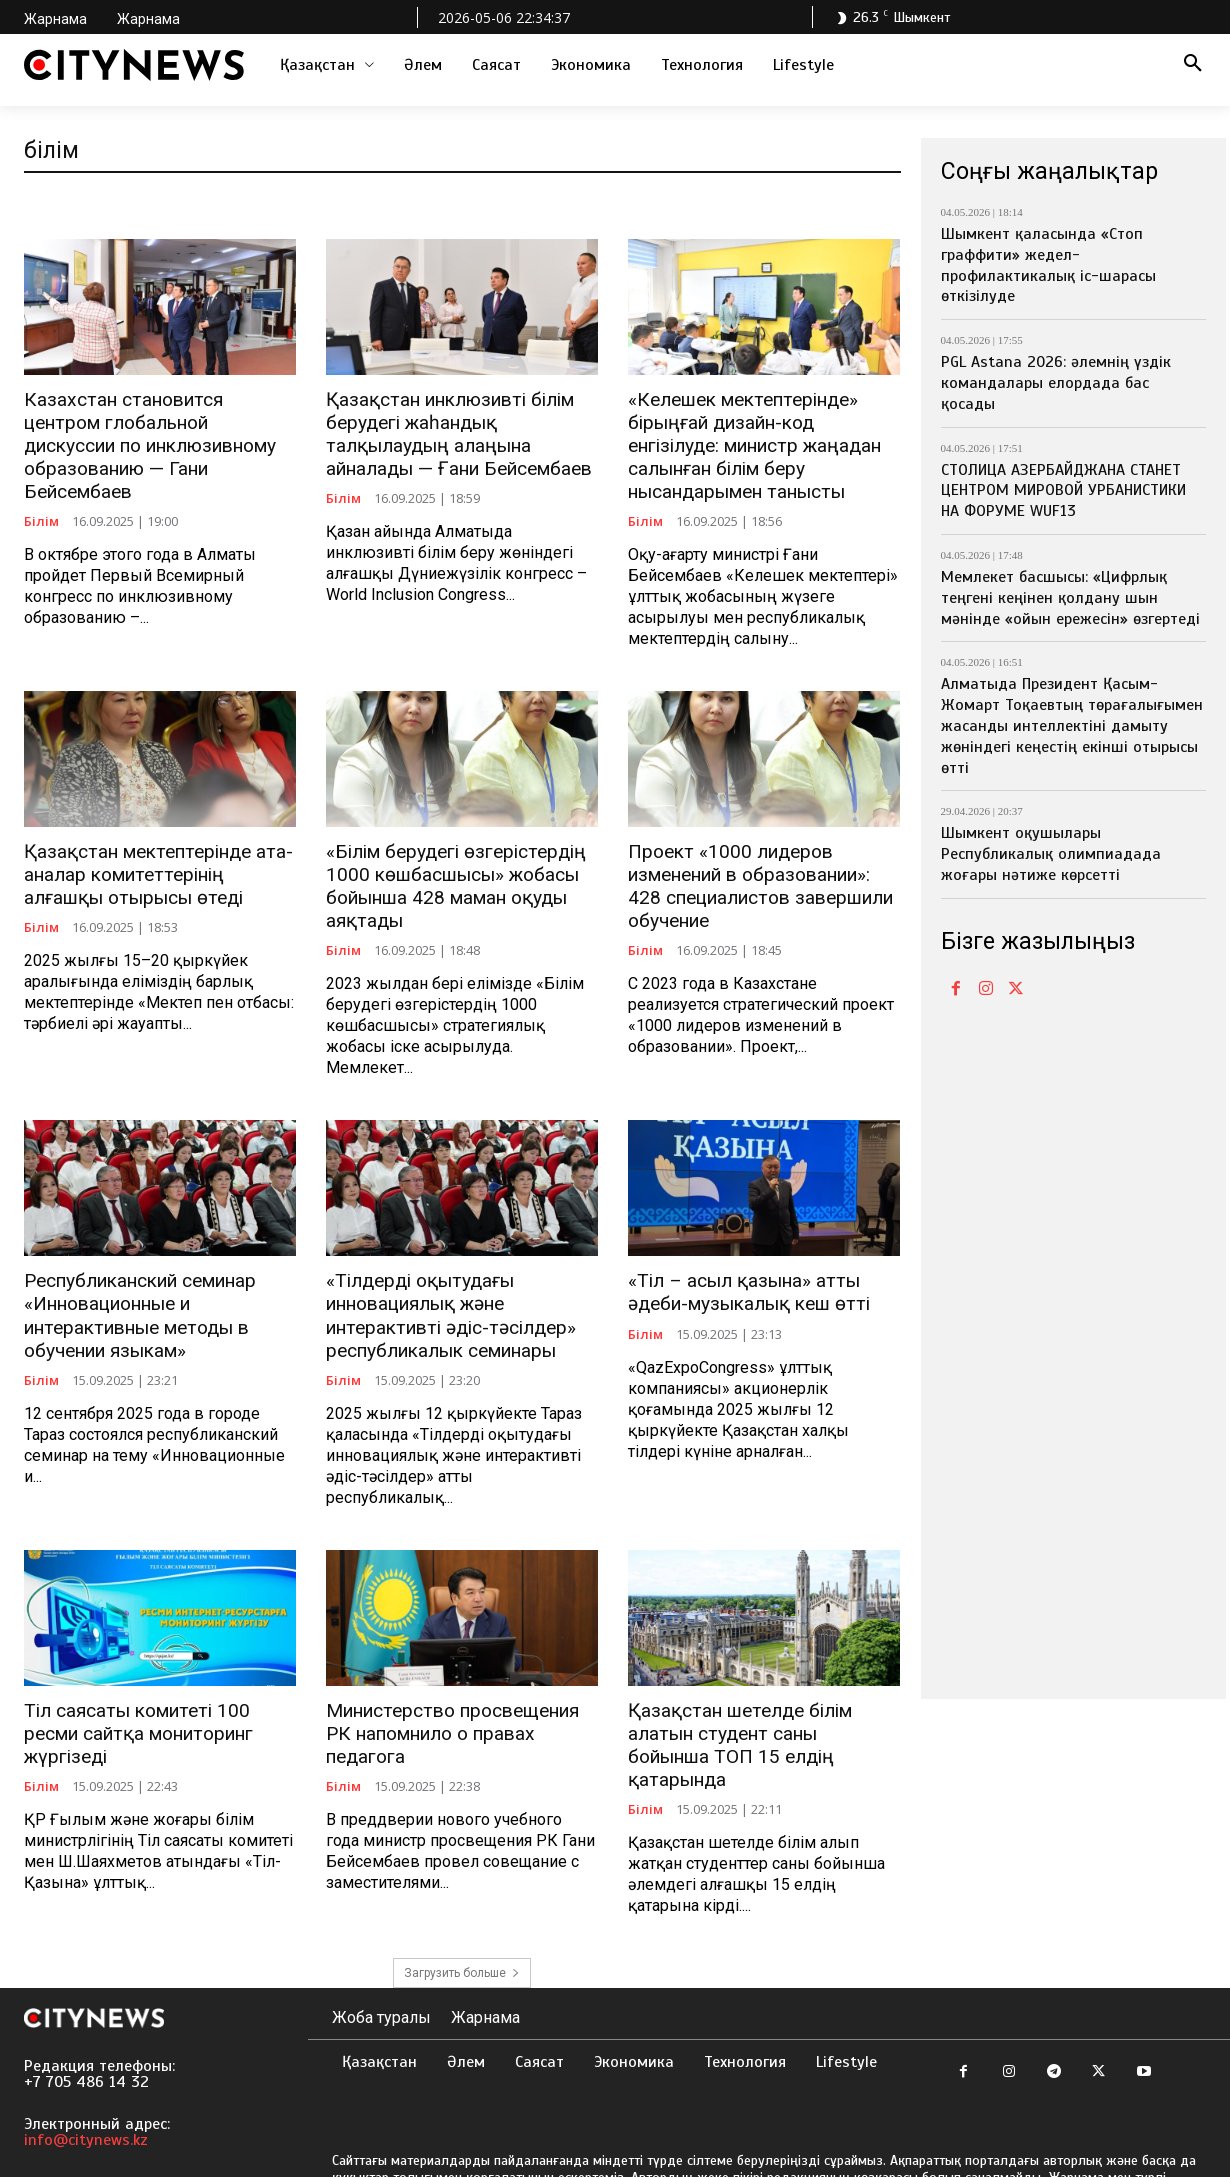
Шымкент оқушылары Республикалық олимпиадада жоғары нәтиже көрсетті (1051, 854)
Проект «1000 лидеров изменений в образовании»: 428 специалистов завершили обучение (759, 876)
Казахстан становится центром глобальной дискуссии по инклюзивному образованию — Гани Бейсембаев (153, 431)
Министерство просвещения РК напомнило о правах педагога (459, 1701)
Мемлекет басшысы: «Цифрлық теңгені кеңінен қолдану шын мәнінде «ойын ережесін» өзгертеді (1070, 598)
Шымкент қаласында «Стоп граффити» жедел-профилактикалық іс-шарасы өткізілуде (1048, 265)
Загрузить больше (462, 1927)
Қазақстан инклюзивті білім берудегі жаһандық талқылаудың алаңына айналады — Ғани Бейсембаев (451, 431)
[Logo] (134, 65)
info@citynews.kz (86, 2094)
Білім (41, 493)
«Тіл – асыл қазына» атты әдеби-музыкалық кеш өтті (741, 1278)
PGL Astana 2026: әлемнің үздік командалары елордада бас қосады (1056, 383)
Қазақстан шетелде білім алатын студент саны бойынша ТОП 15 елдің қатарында (757, 1712)
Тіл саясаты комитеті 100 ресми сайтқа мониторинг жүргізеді (156, 1701)
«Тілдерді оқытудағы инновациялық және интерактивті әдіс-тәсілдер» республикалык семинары (442, 1300)
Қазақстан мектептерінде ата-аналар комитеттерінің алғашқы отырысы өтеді (155, 865)
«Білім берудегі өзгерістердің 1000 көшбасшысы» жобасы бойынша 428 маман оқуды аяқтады (448, 876)
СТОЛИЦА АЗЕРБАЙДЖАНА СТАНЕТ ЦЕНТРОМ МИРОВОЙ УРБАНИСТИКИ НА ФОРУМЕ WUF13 (1063, 491)
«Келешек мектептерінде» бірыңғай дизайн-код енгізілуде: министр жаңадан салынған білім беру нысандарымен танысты (762, 441)
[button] (1193, 65)
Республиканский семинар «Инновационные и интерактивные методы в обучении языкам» (135, 1300)
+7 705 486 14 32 (86, 2036)
